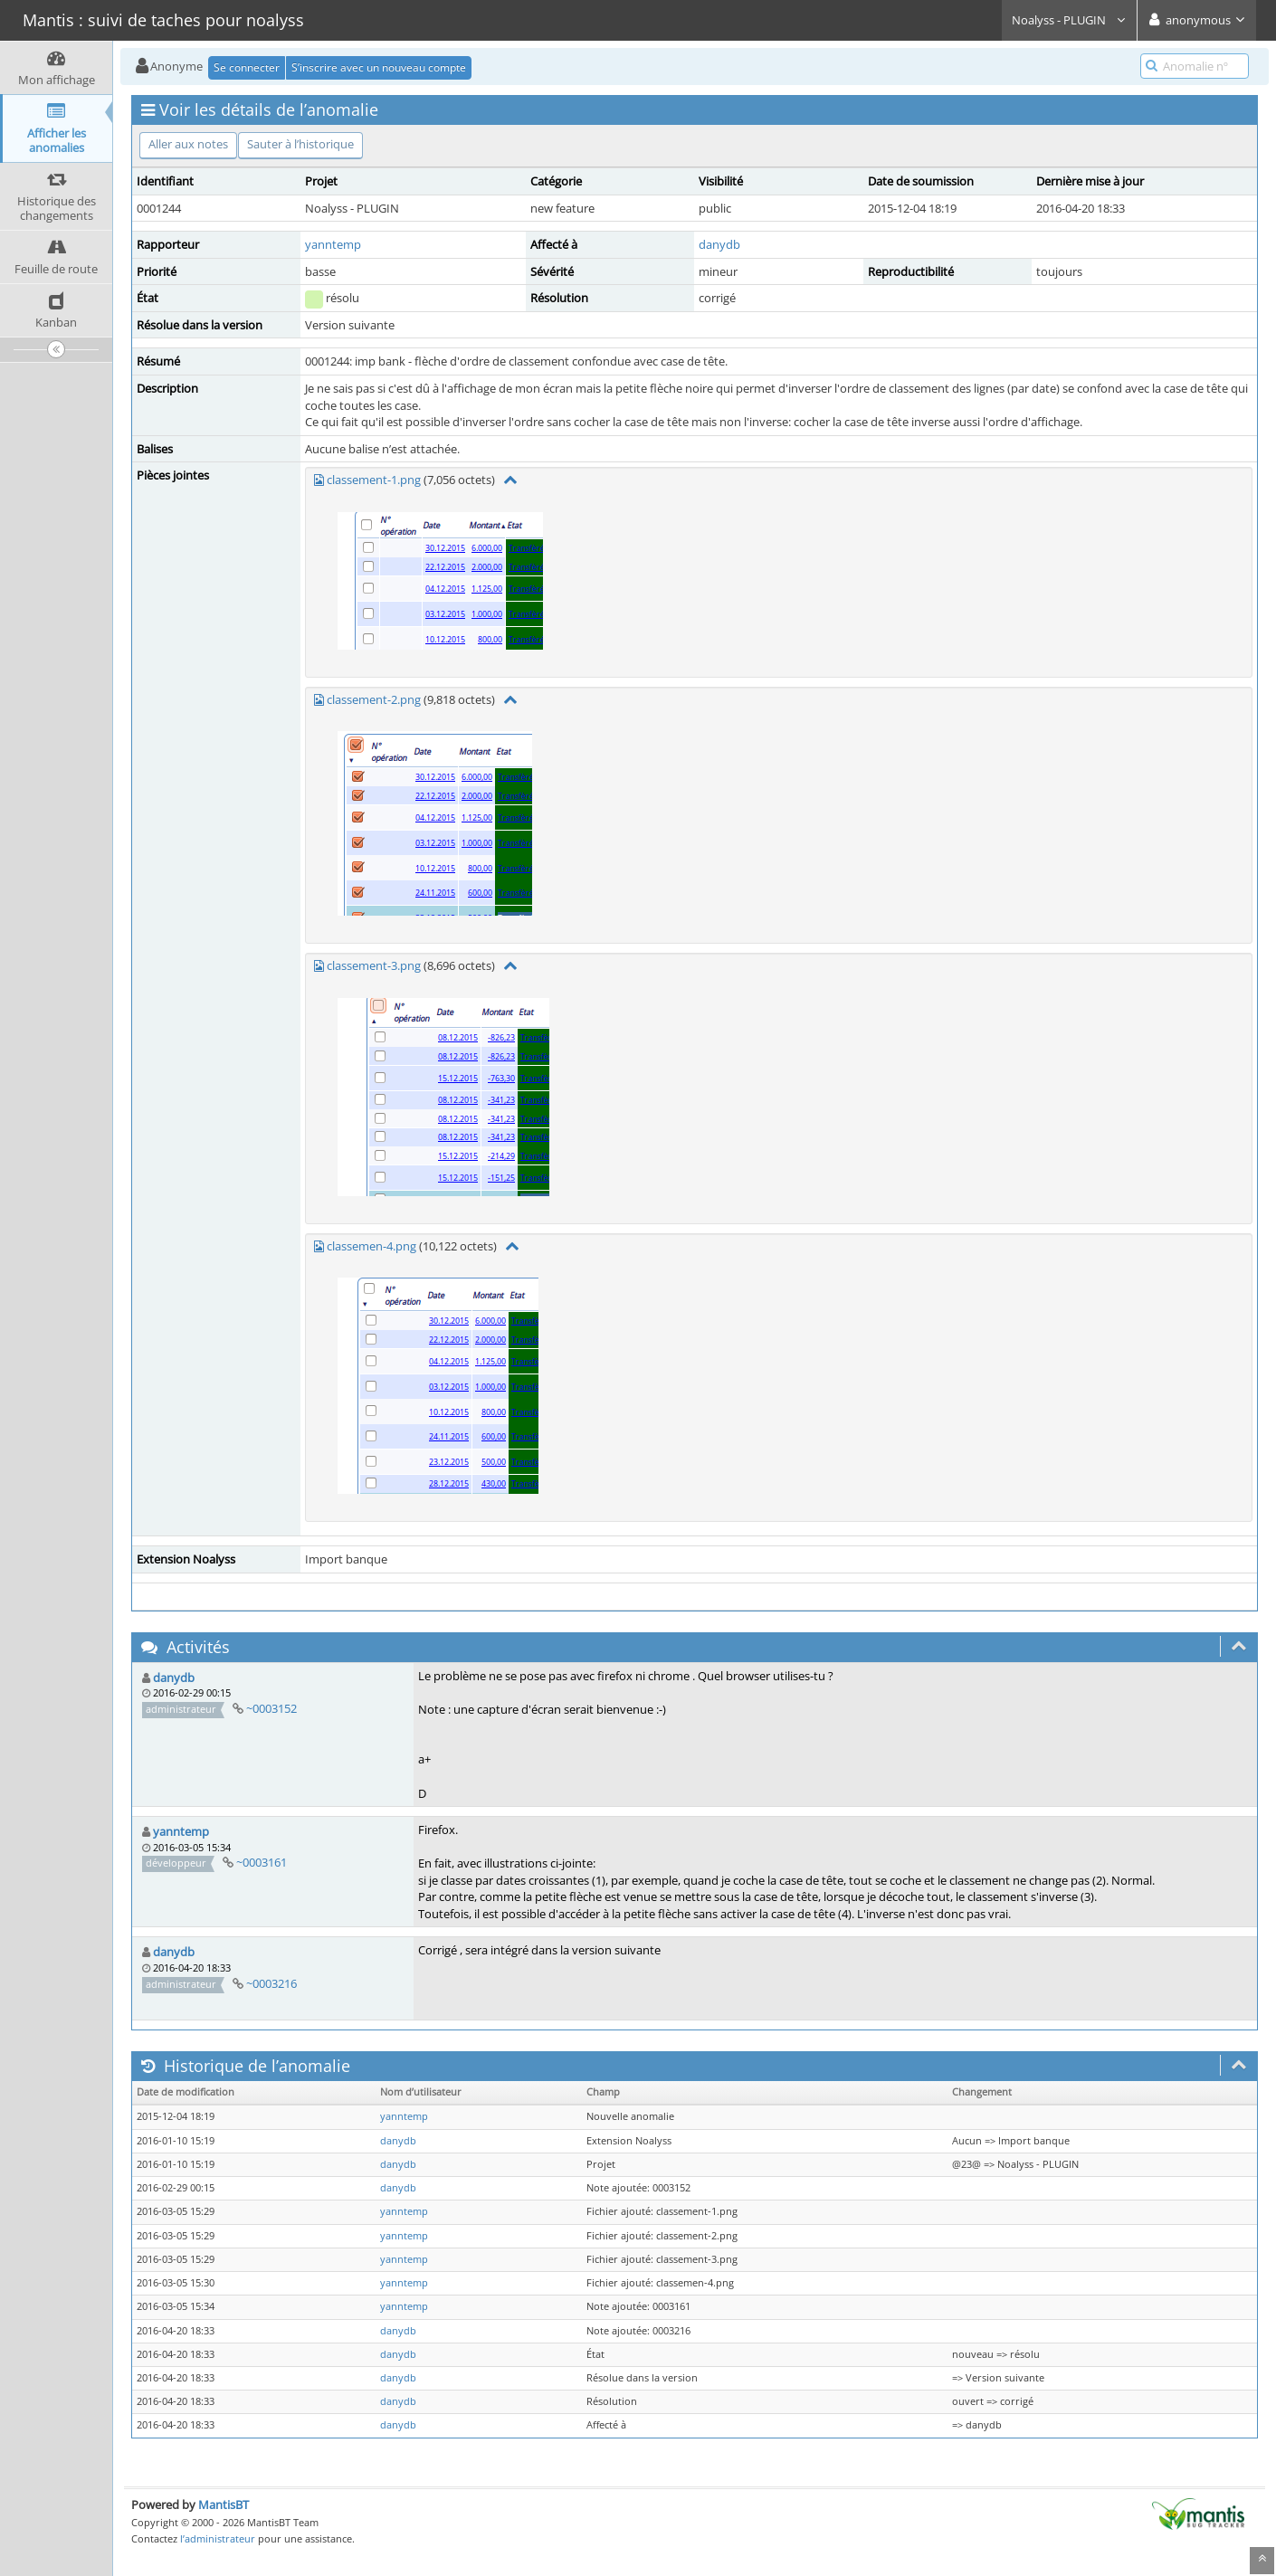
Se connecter (247, 67)
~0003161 (261, 1862)
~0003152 (271, 1708)
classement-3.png (374, 965)
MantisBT (223, 2504)
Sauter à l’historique (300, 144)
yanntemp (333, 244)
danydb (719, 244)
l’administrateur (217, 2538)
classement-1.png (374, 479)
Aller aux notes (188, 144)
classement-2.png (374, 699)
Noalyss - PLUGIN (1069, 20)
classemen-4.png (371, 1246)
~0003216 (271, 1983)
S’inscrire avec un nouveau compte (378, 67)
